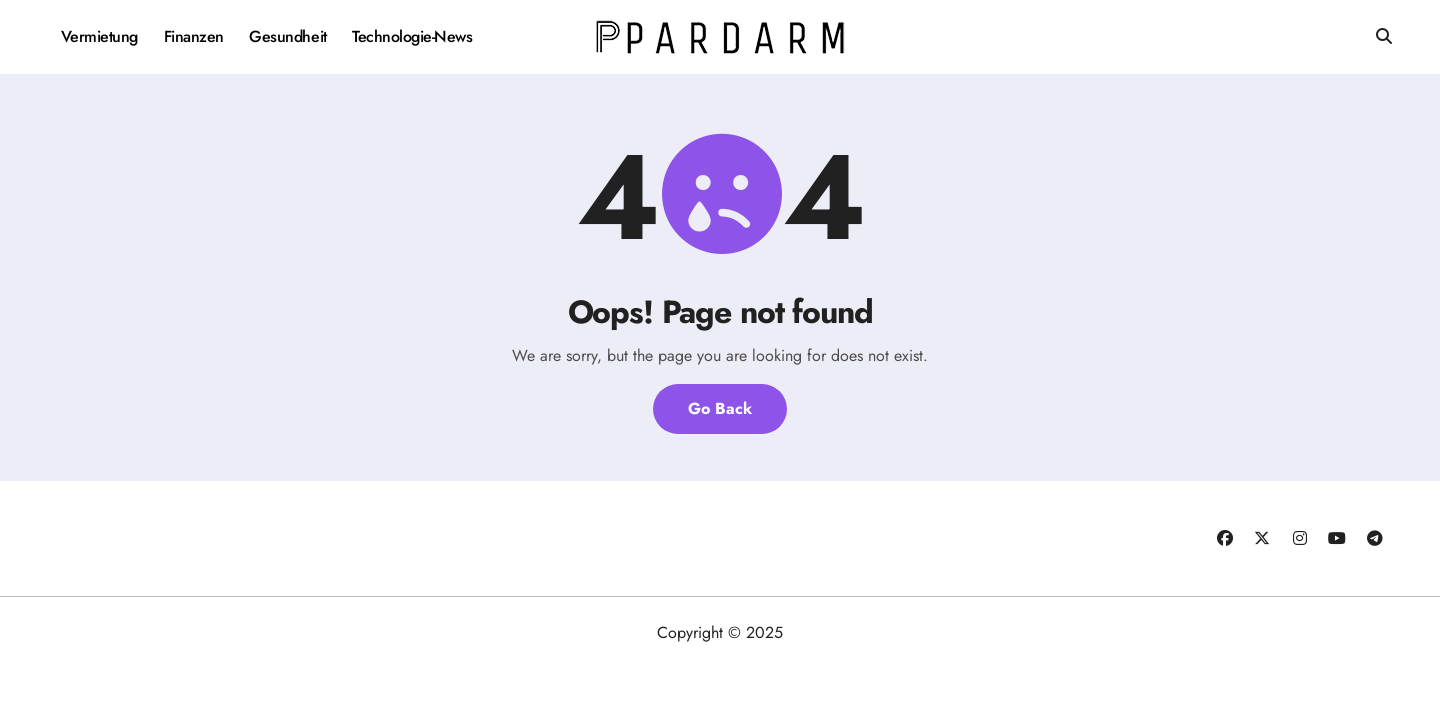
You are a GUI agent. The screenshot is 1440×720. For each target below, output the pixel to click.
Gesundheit (287, 36)
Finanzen (194, 36)
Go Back (720, 408)
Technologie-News (412, 36)
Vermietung (99, 36)
